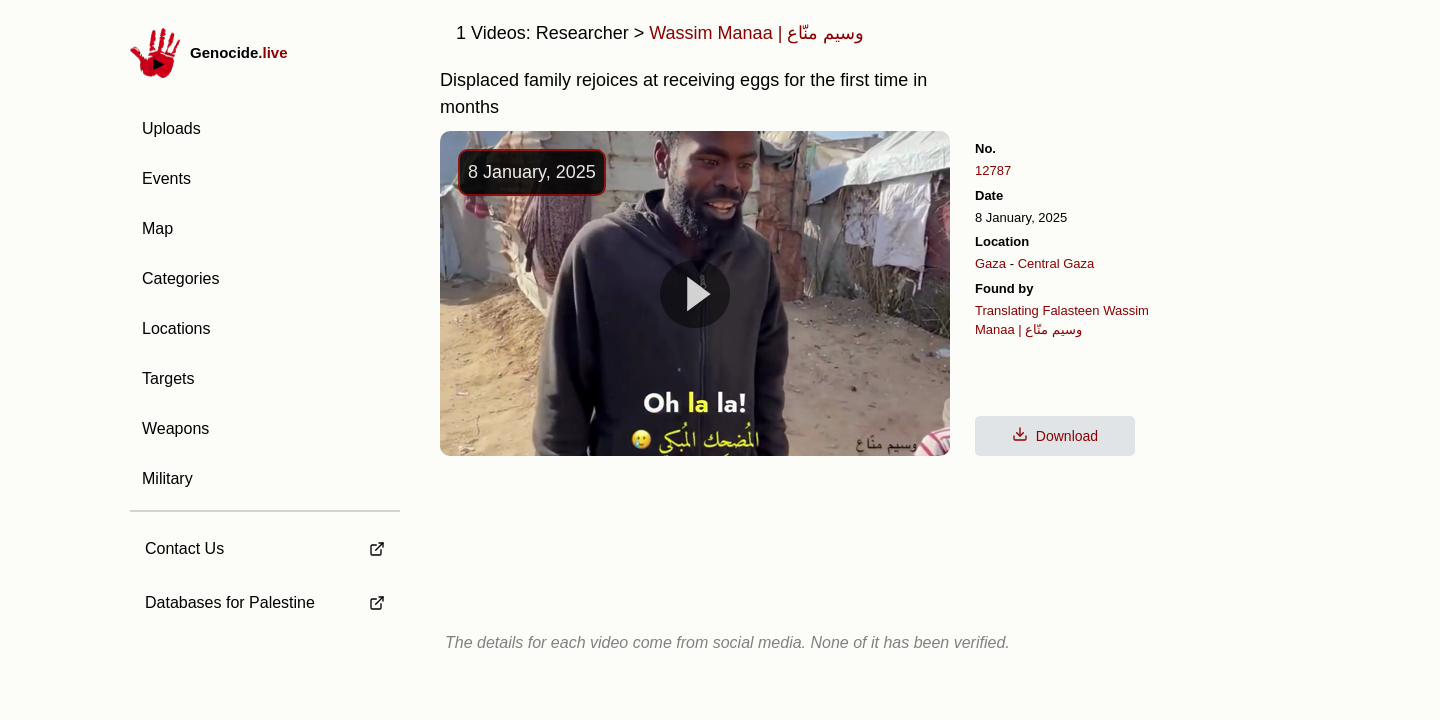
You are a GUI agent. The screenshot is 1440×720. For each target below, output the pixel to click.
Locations (176, 328)
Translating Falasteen (1037, 310)
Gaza (990, 263)
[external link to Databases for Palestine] (265, 603)
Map (157, 228)
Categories (180, 278)
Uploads (171, 128)
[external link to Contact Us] (265, 543)
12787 (993, 170)
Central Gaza (1056, 263)
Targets (168, 378)
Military (167, 478)
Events (166, 178)
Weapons (175, 428)
